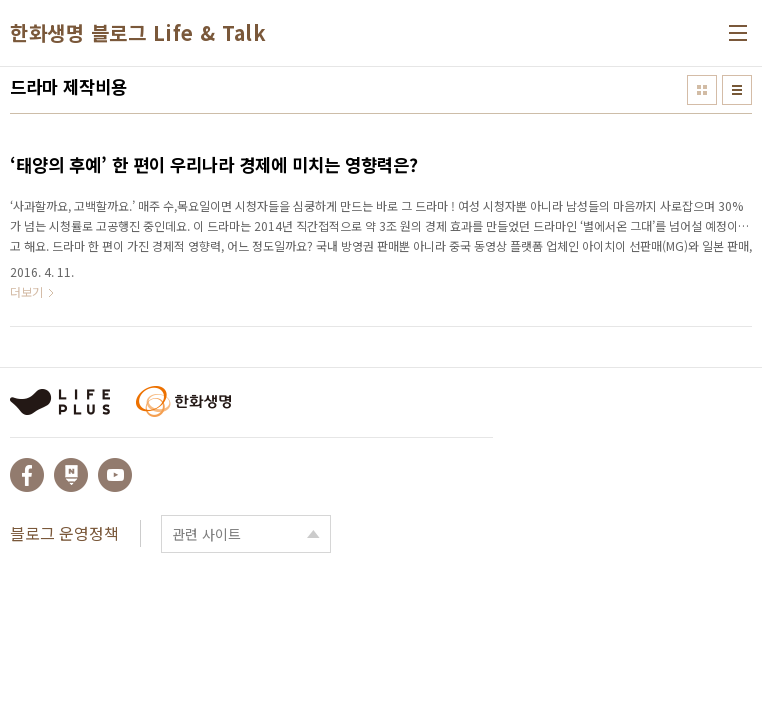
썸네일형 (702, 90)
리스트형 (737, 90)
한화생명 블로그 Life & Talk (138, 33)
